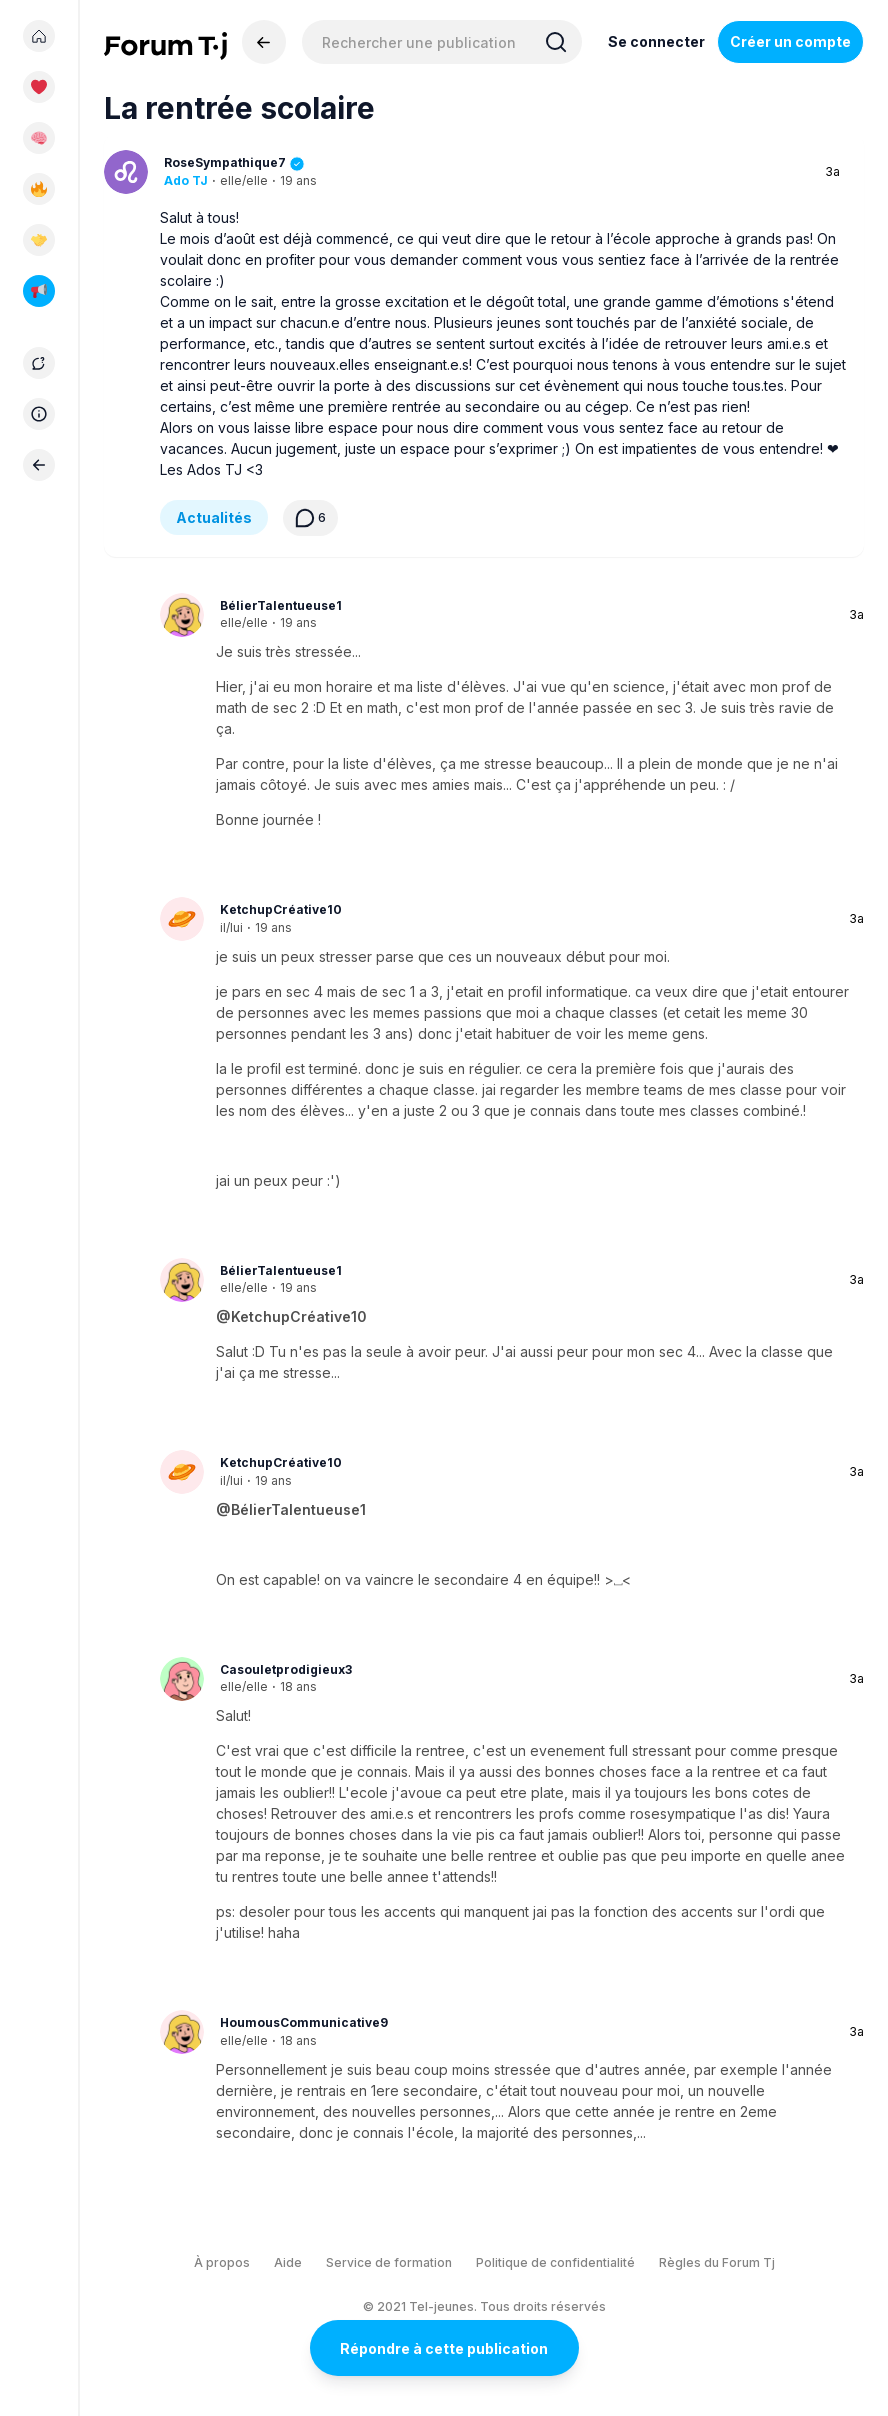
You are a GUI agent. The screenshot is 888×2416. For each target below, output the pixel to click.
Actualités (214, 517)
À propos (222, 2262)
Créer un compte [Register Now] (790, 41)
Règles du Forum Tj (717, 2262)
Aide (288, 2262)
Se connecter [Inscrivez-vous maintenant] (656, 41)
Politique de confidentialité (555, 2262)
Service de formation (389, 2262)
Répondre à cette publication (444, 2348)
